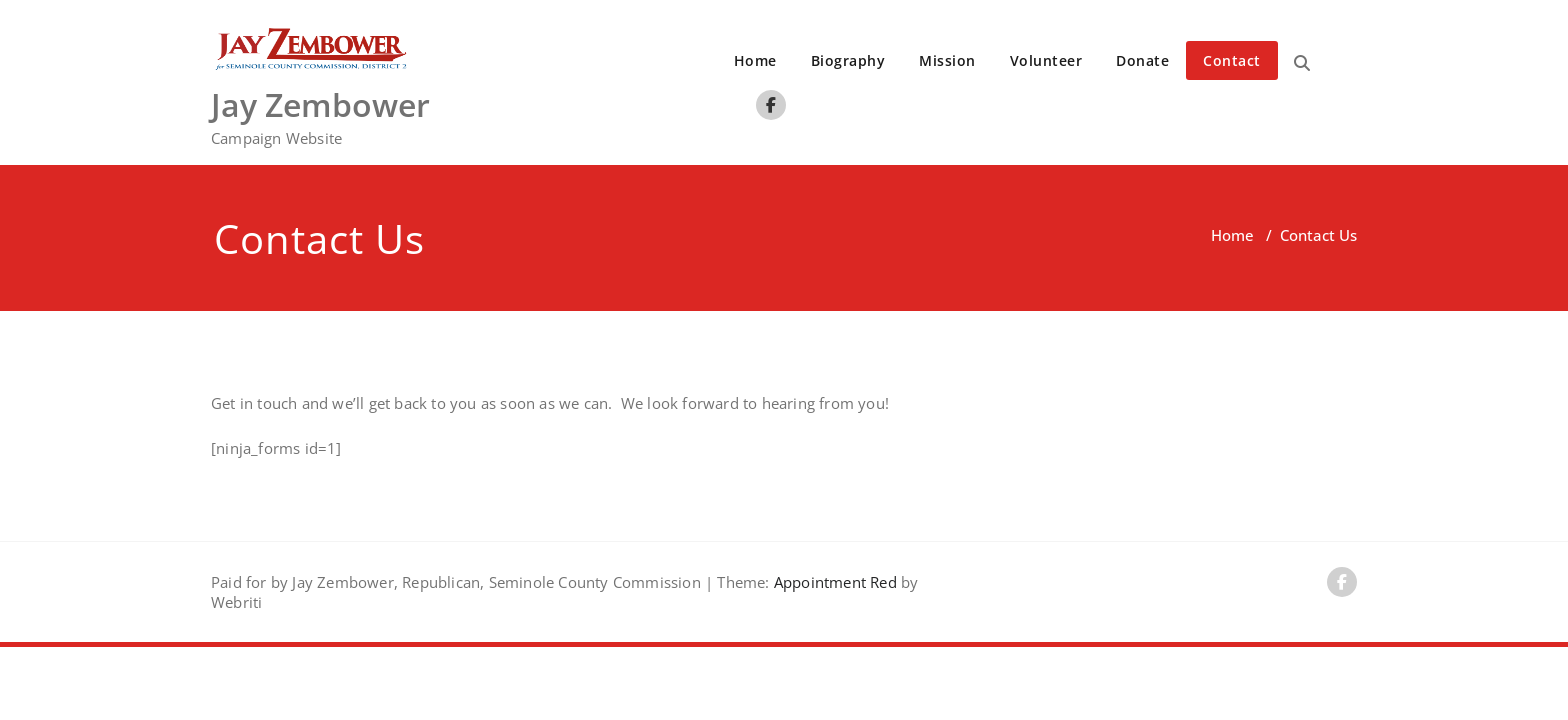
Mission (947, 60)
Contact (1232, 60)
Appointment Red (833, 582)
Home (755, 60)
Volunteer (1046, 60)
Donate (1142, 60)
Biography (848, 60)
